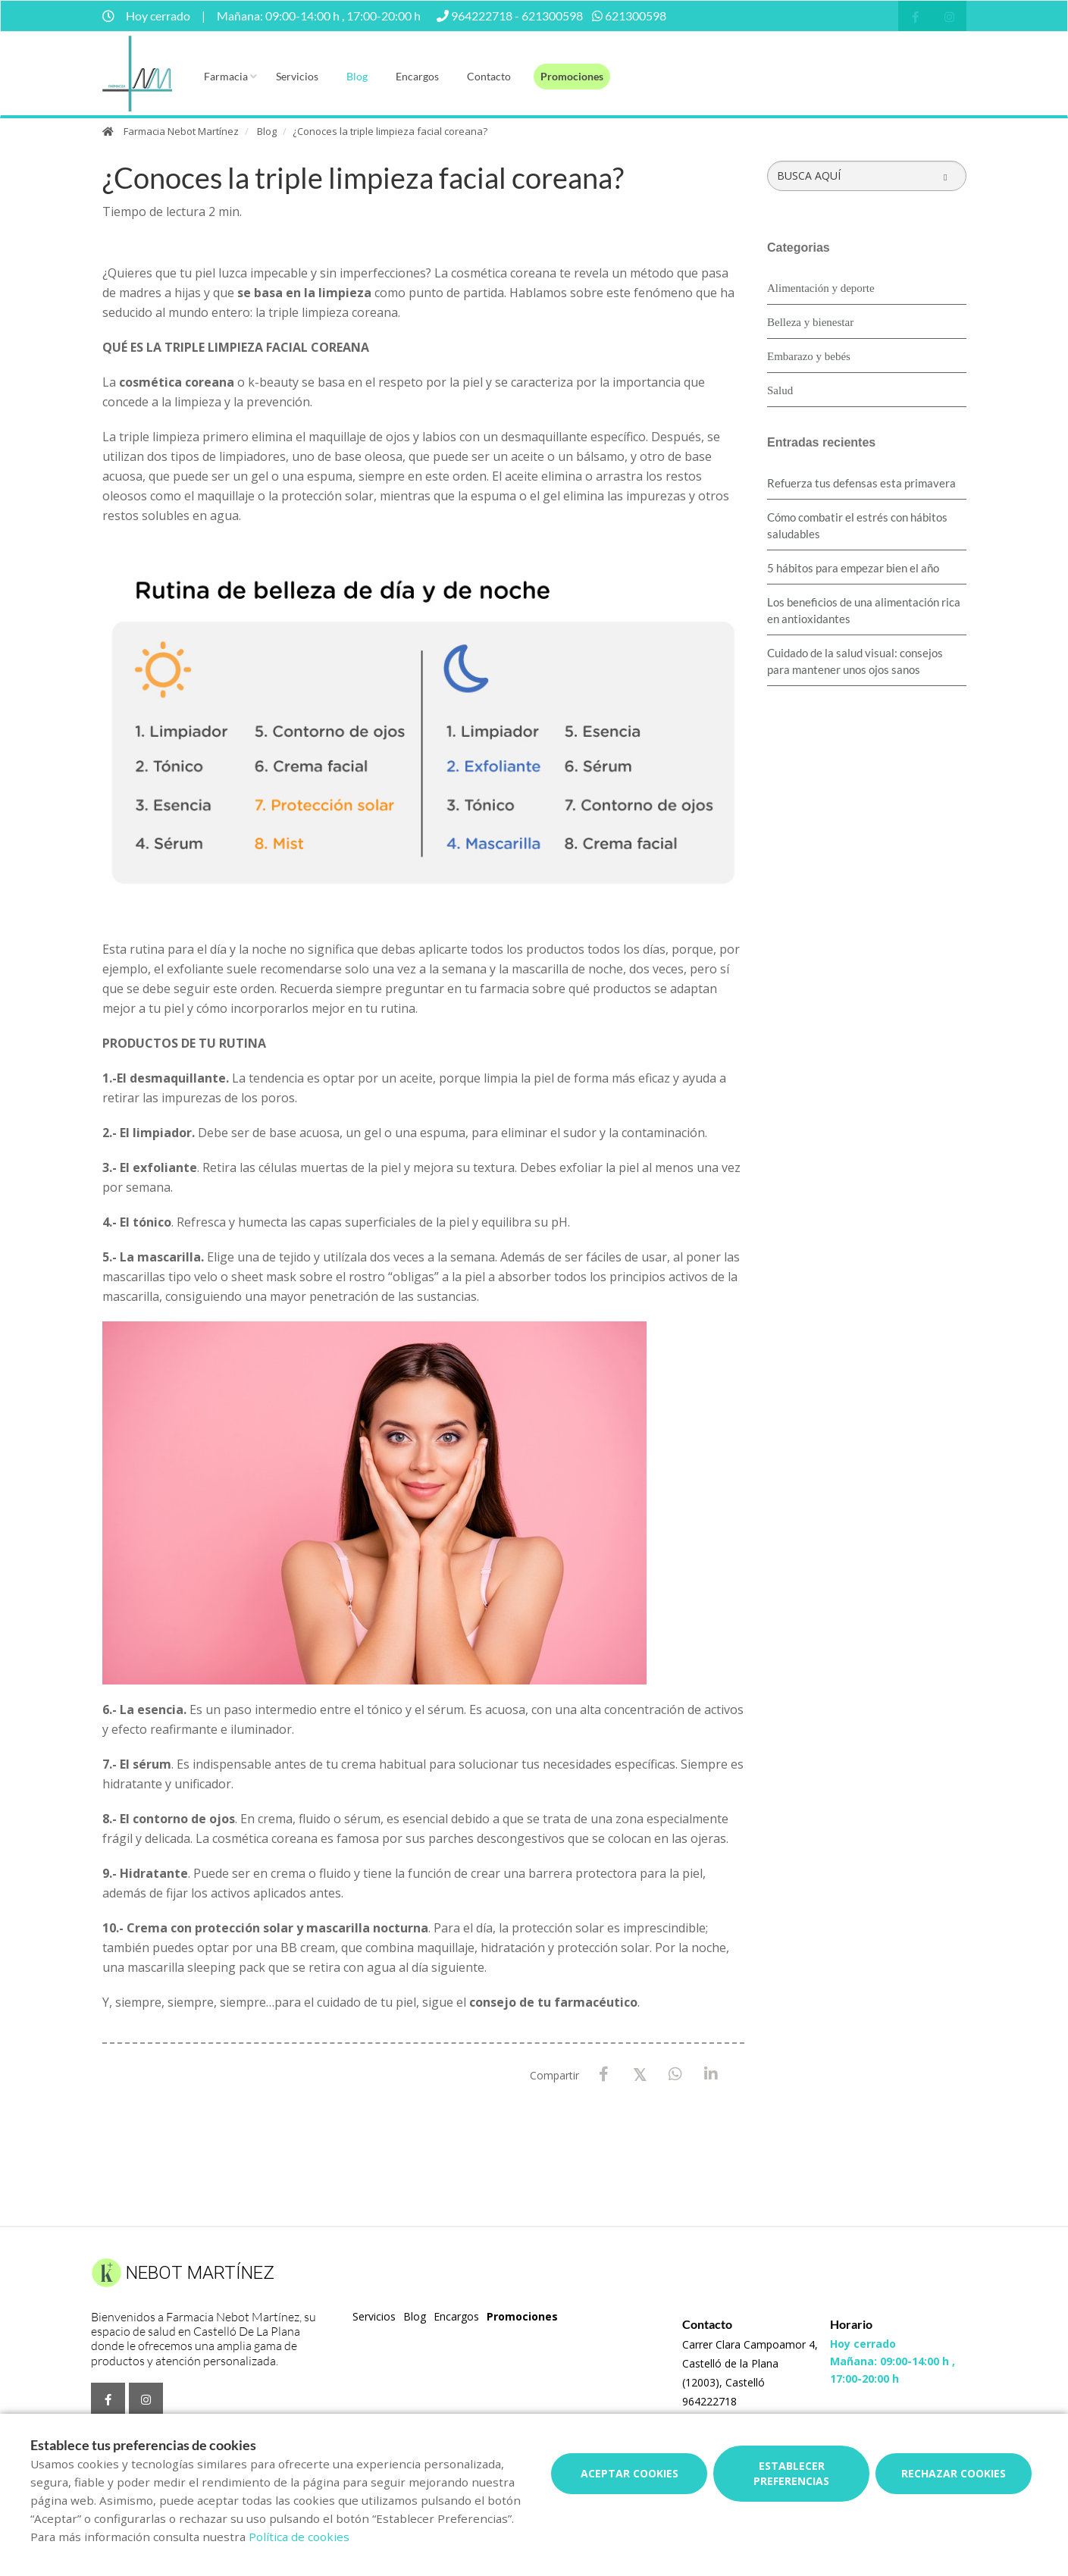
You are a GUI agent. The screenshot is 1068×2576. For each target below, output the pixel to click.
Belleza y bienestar (810, 322)
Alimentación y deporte (821, 288)
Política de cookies (299, 2536)
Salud (780, 390)
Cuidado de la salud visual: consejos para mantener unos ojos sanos (855, 661)
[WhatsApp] (675, 2074)
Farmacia (226, 76)
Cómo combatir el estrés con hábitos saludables (857, 525)
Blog (357, 76)
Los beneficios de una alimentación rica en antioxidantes (863, 610)
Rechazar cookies (953, 2473)
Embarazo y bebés (808, 356)
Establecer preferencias (791, 2473)
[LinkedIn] (711, 2074)
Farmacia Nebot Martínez (181, 131)
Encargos (417, 76)
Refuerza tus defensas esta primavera (861, 483)
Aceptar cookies (629, 2473)
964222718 (709, 2401)
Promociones (571, 76)
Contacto (489, 76)
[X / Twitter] (639, 2074)
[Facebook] (604, 2074)
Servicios (297, 76)
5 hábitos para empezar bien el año (853, 568)
